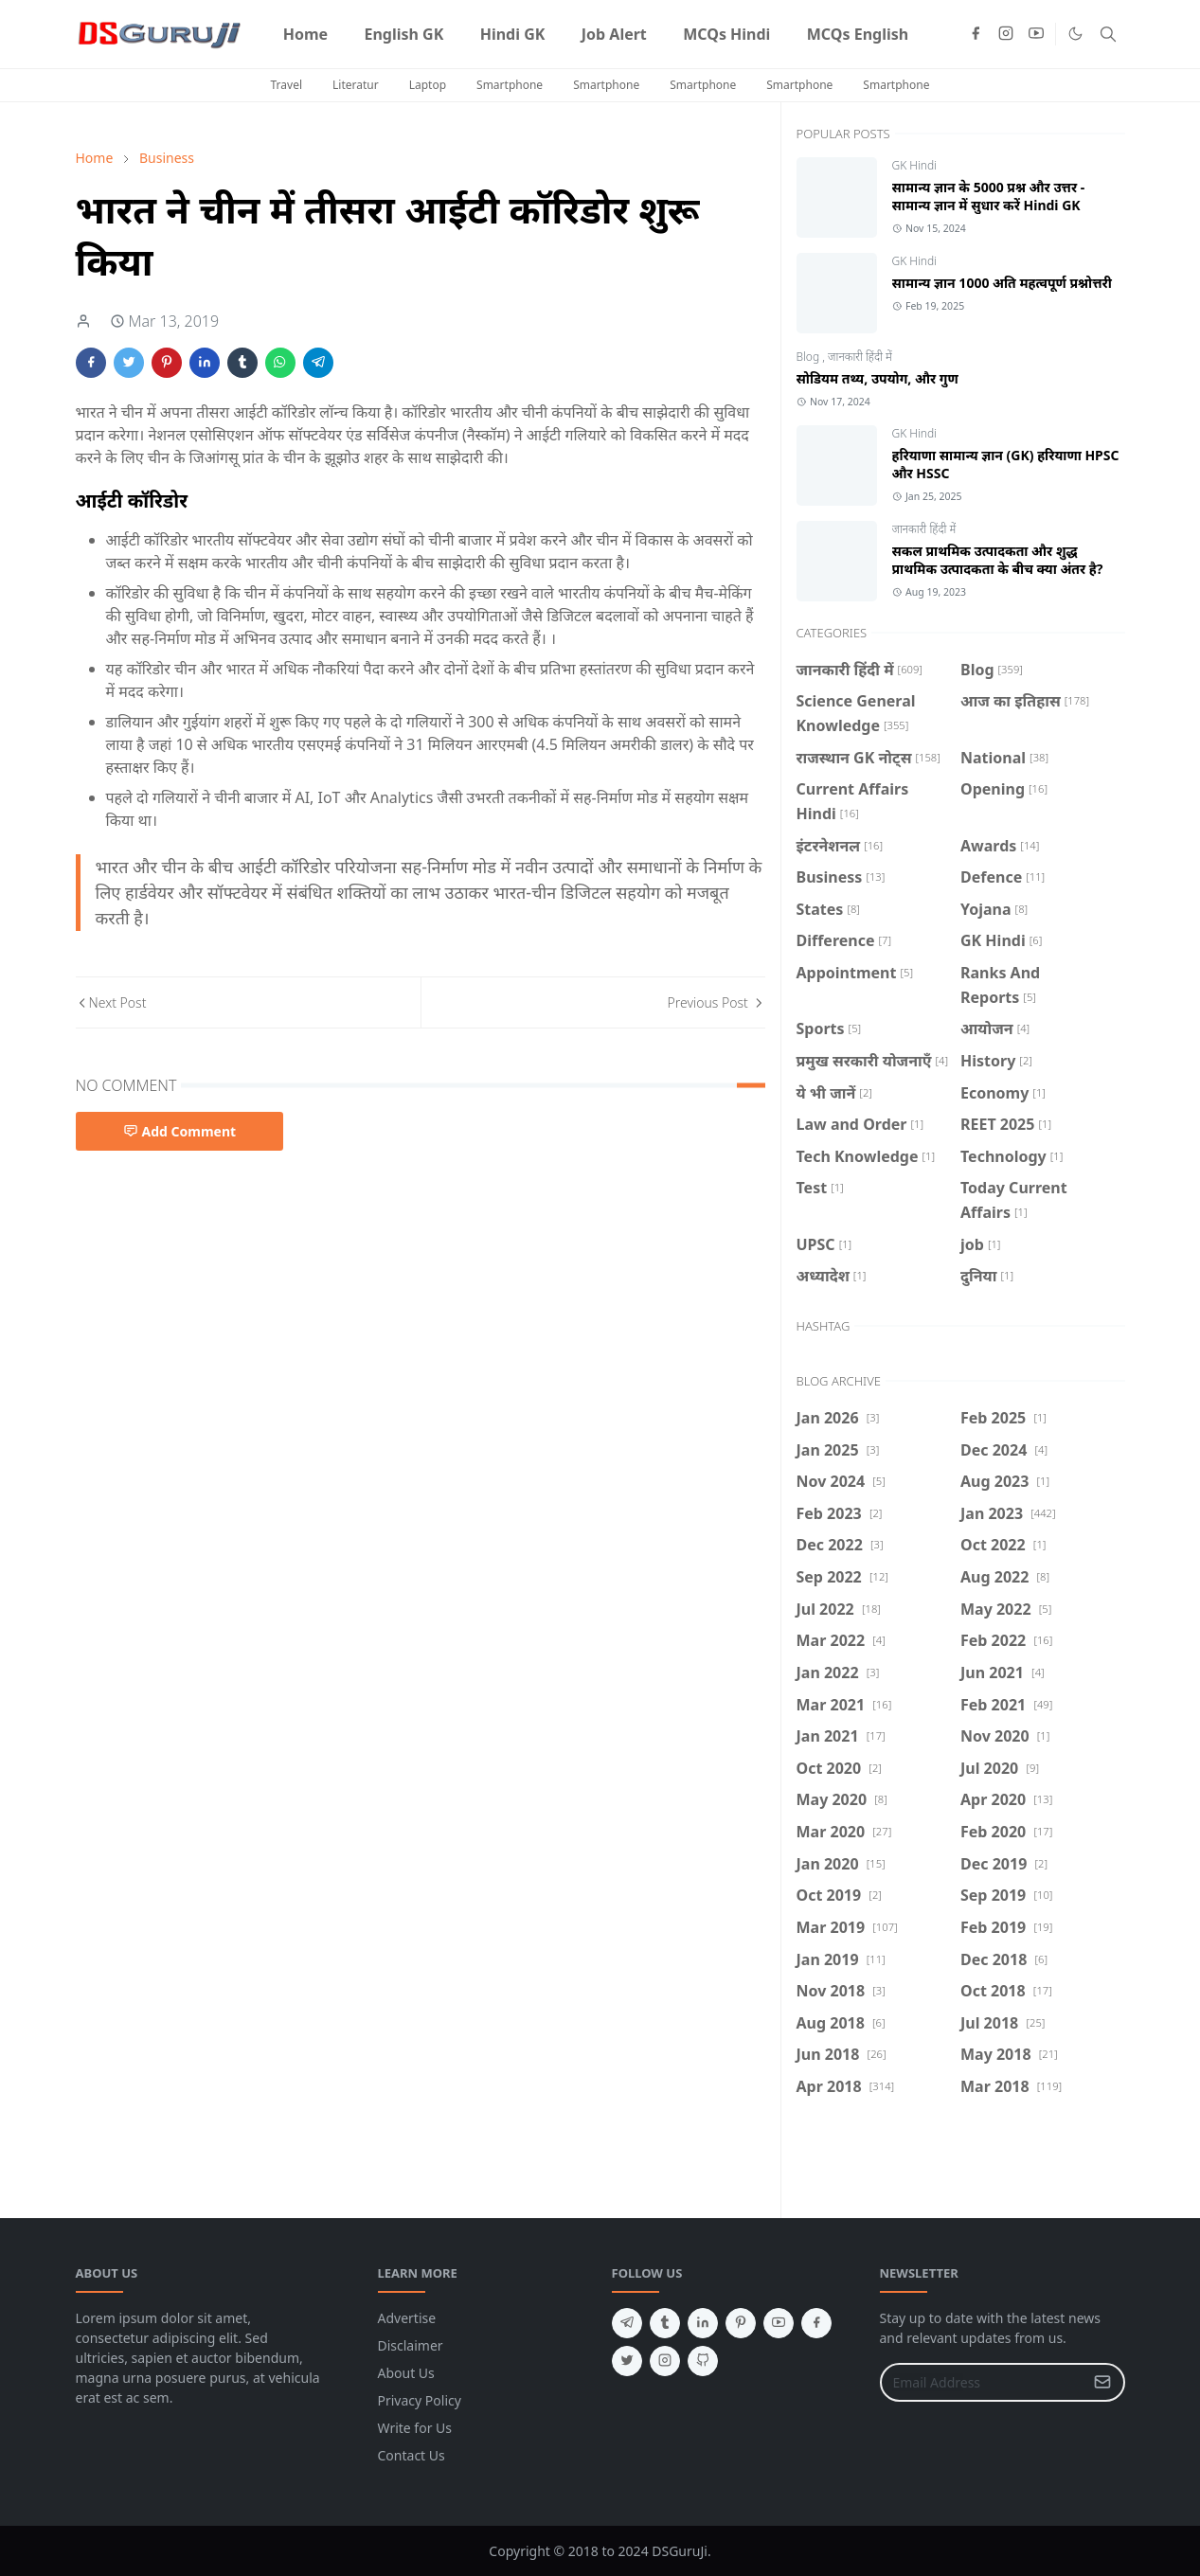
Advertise (407, 2318)
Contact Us (411, 2455)
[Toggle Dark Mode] (1075, 33)
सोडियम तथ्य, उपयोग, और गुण (877, 378)
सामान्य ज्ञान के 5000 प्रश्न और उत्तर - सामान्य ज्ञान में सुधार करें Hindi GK (988, 196)
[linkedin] (703, 2323)
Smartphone (509, 85)
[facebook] (975, 34)
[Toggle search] (1108, 34)
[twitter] (627, 2361)
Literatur (355, 85)
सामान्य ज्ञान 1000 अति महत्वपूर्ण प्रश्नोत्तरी (1002, 283)
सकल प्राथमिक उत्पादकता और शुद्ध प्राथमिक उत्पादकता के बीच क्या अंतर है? (997, 560)
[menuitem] (306, 34)
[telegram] (627, 2323)
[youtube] (1036, 34)
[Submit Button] (1102, 2382)
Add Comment (180, 1131)
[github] (703, 2361)
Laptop (427, 85)
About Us (406, 2373)
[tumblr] (665, 2323)
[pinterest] (740, 2323)
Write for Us (415, 2428)
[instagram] (1006, 34)
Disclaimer (410, 2345)
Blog (810, 357)
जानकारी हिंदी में (860, 357)
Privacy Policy (419, 2400)
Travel (286, 85)
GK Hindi (914, 165)
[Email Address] (982, 2382)
